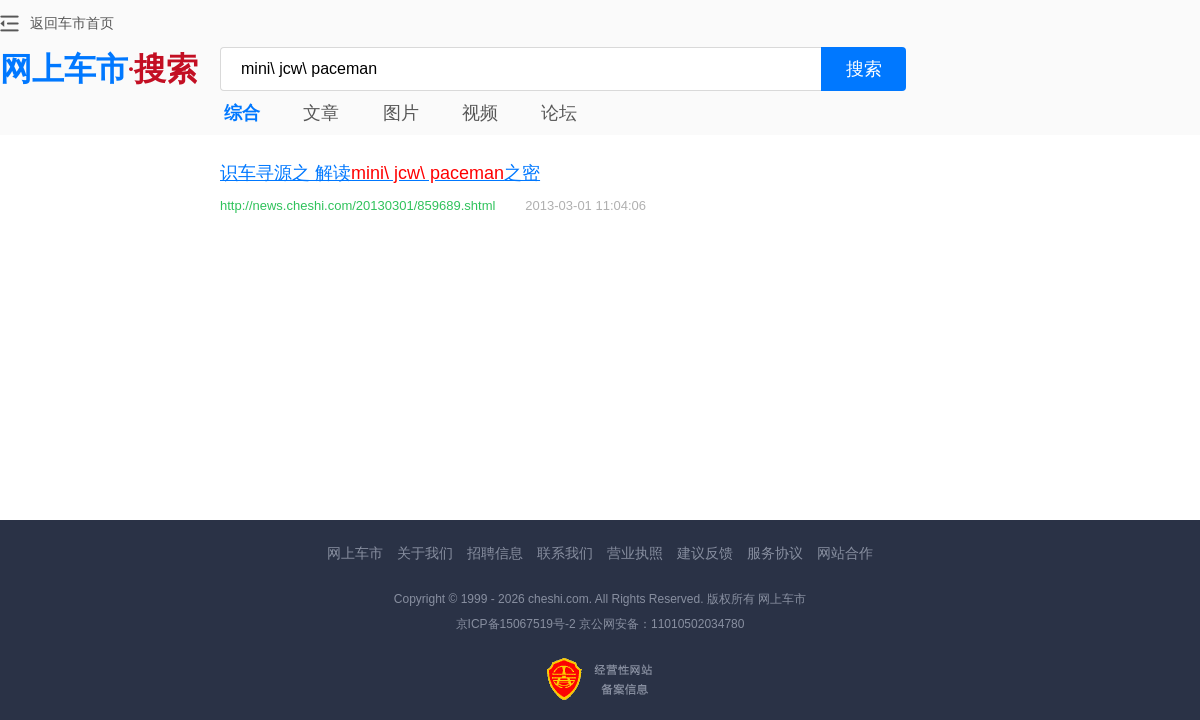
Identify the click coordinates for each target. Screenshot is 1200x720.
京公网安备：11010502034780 (661, 624)
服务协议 (775, 553)
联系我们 (565, 553)
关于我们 (425, 553)
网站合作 (845, 553)
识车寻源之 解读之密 (380, 173)
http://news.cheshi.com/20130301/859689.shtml (357, 205)
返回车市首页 (72, 23)
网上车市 (355, 553)
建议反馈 (705, 553)
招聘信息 (495, 553)
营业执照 (635, 553)
